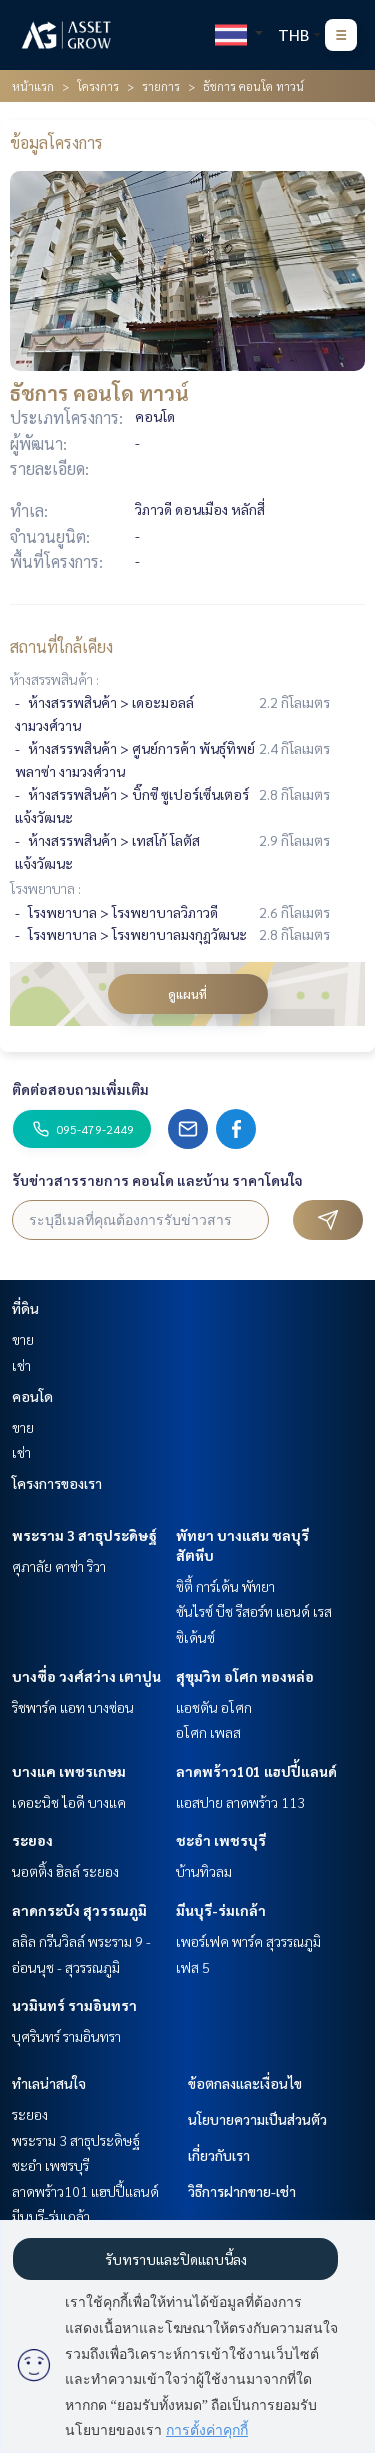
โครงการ (98, 86)
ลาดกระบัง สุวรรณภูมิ (79, 1910)
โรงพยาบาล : (45, 888)
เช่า (21, 1365)
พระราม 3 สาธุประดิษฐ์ (84, 1535)
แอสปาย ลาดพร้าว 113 (240, 1802)
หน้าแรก (33, 86)
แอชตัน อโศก (214, 1707)
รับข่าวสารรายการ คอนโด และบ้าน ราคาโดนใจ (157, 1180)
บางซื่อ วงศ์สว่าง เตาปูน (86, 1676)
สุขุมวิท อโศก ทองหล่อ (245, 1676)
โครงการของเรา (57, 1483)
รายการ (161, 86)
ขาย (23, 1339)
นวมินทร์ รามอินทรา (74, 2005)
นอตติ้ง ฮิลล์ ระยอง (65, 1871)
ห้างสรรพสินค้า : (54, 679)
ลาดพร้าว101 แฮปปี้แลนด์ (256, 1771)
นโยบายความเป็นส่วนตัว (257, 2119)
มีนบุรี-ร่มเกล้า (221, 1910)
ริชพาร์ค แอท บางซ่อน (73, 1707)
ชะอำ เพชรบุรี (221, 1840)
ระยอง (32, 1840)
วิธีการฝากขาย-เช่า (242, 2191)
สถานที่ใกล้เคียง (61, 646)
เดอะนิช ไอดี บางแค (69, 1802)
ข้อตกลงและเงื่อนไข (245, 2083)
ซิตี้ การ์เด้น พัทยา (225, 1586)
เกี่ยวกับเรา (219, 2155)
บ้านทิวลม (204, 1871)
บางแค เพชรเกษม (69, 1771)
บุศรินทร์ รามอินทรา (66, 2036)
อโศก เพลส (208, 1732)
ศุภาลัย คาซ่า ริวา (59, 1566)
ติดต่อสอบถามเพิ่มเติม (80, 1089)
